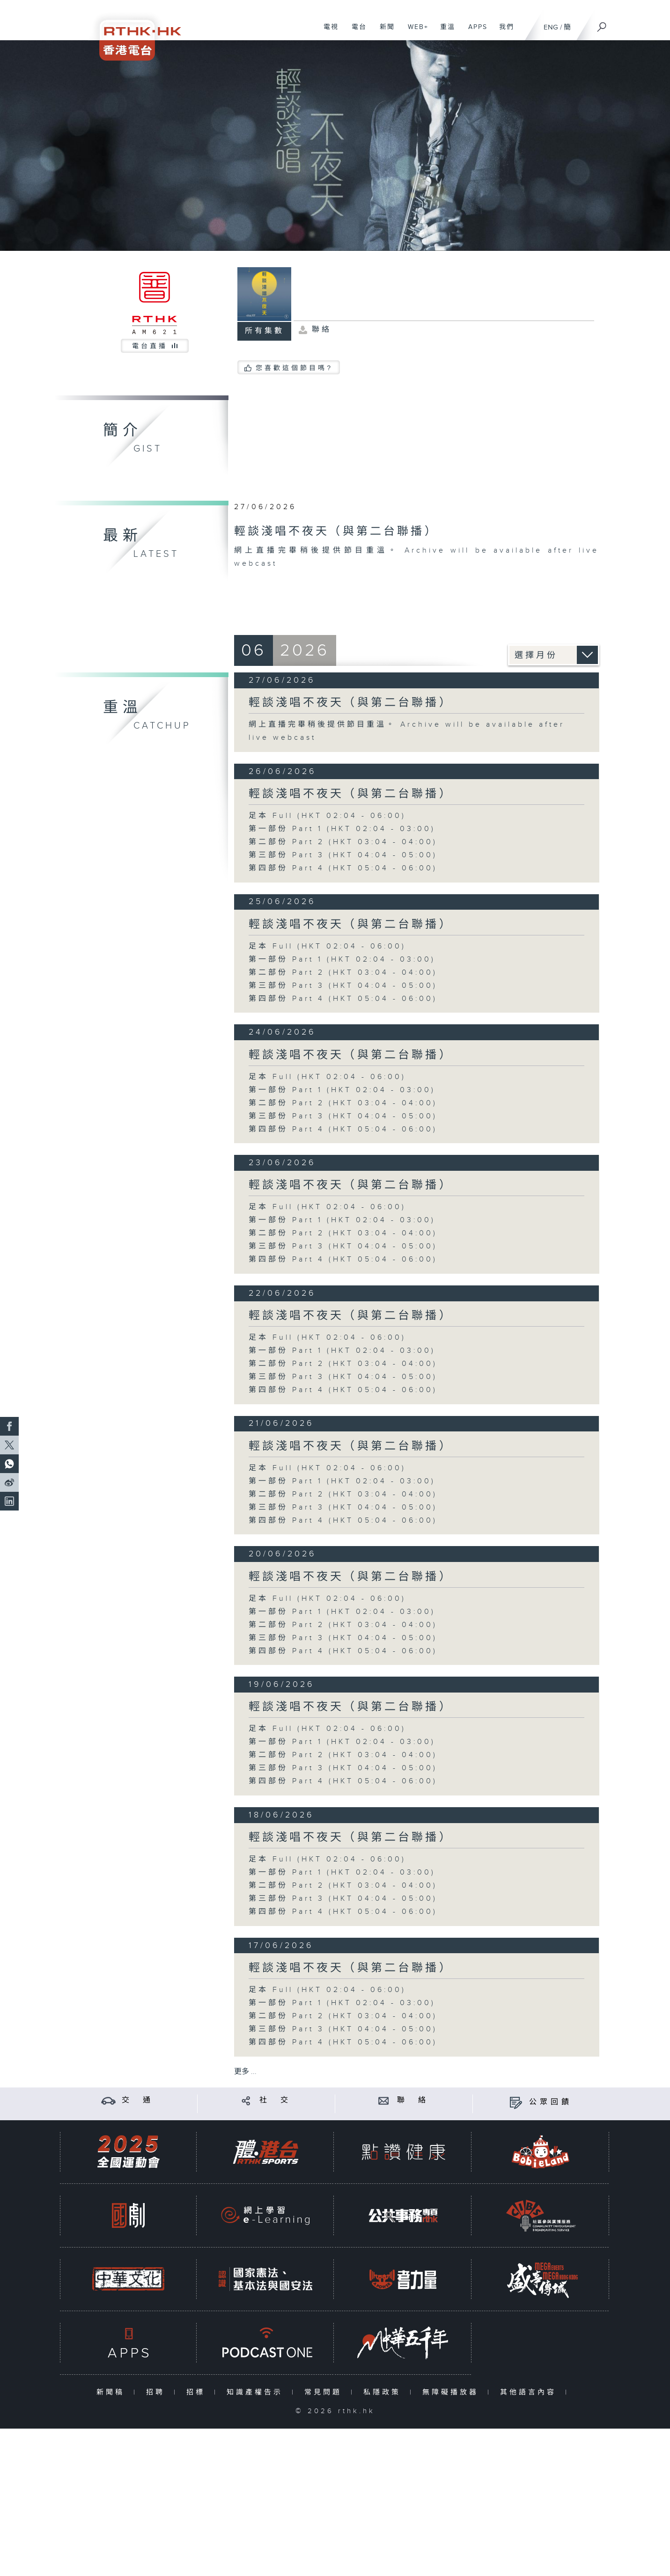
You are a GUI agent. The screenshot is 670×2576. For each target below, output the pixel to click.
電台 (356, 31)
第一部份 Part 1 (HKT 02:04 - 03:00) (342, 829)
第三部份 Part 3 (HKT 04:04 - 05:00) (343, 855)
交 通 (138, 2100)
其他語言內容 (530, 2392)
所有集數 (264, 331)
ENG (551, 27)
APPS (474, 31)
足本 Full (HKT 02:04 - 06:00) (327, 815)
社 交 (275, 2100)
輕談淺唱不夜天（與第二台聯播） (350, 702)
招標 (197, 2392)
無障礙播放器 (452, 2392)
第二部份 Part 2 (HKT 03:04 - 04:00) (343, 842)
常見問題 (325, 2392)
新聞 (384, 31)
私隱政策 (384, 2392)
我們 (503, 31)
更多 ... (245, 2071)
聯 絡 (413, 2100)
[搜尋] (602, 23)
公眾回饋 (550, 2102)
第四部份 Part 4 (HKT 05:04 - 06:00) (343, 868)
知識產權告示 (257, 2392)
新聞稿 (112, 2392)
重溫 (444, 31)
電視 (328, 31)
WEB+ (414, 31)
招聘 (157, 2392)
